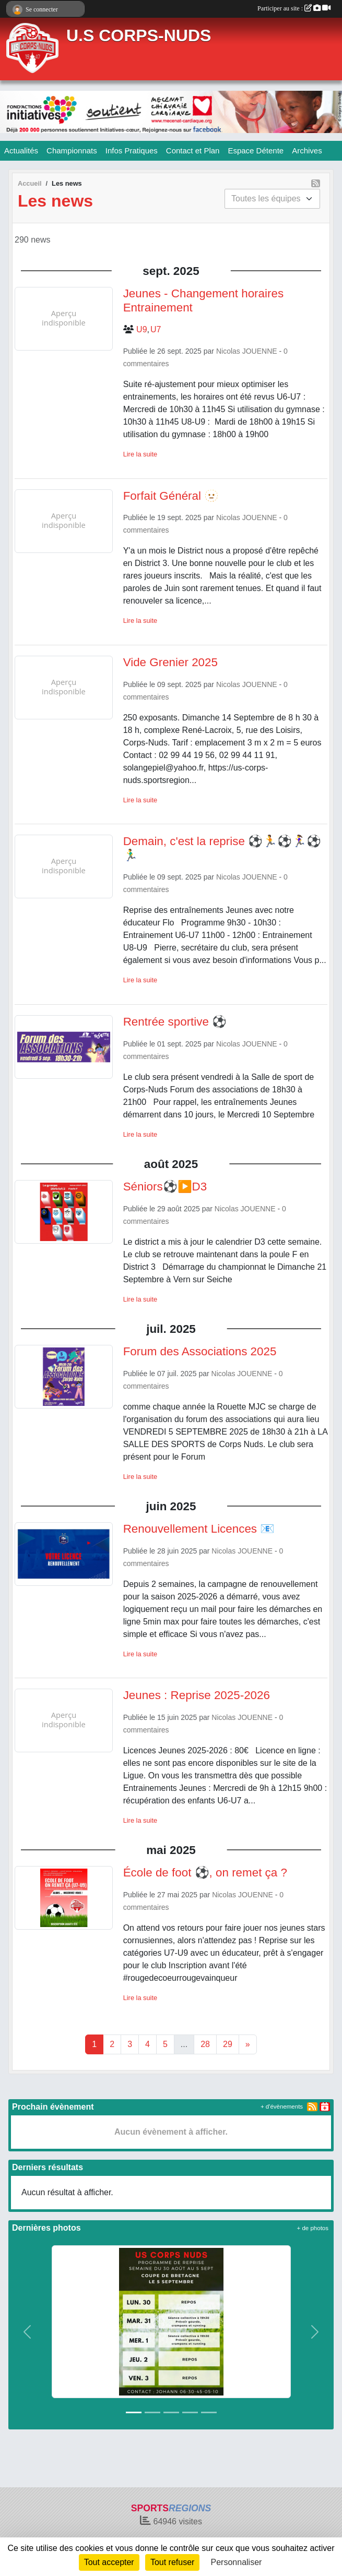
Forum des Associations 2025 (200, 1351)
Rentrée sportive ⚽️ (175, 1021)
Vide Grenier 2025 (170, 662)
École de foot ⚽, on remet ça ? (205, 1872)
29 (227, 2044)
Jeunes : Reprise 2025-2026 (196, 1695)
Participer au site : (294, 8)
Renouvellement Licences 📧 (199, 1528)
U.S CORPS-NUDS (138, 35)
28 (205, 2044)
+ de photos (312, 2228)
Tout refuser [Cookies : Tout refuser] (172, 2562)
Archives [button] (307, 150)
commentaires (146, 363)
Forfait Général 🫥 (171, 495)
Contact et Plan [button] (193, 150)
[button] (27, 2332)
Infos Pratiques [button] (131, 150)
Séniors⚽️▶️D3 (165, 1186)
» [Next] (247, 2044)
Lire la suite (140, 454)
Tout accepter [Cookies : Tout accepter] (109, 2562)
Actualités (21, 150)
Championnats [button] (71, 150)
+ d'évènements (282, 2106)
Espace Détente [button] (256, 150)
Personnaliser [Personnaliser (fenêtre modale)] (236, 2562)
